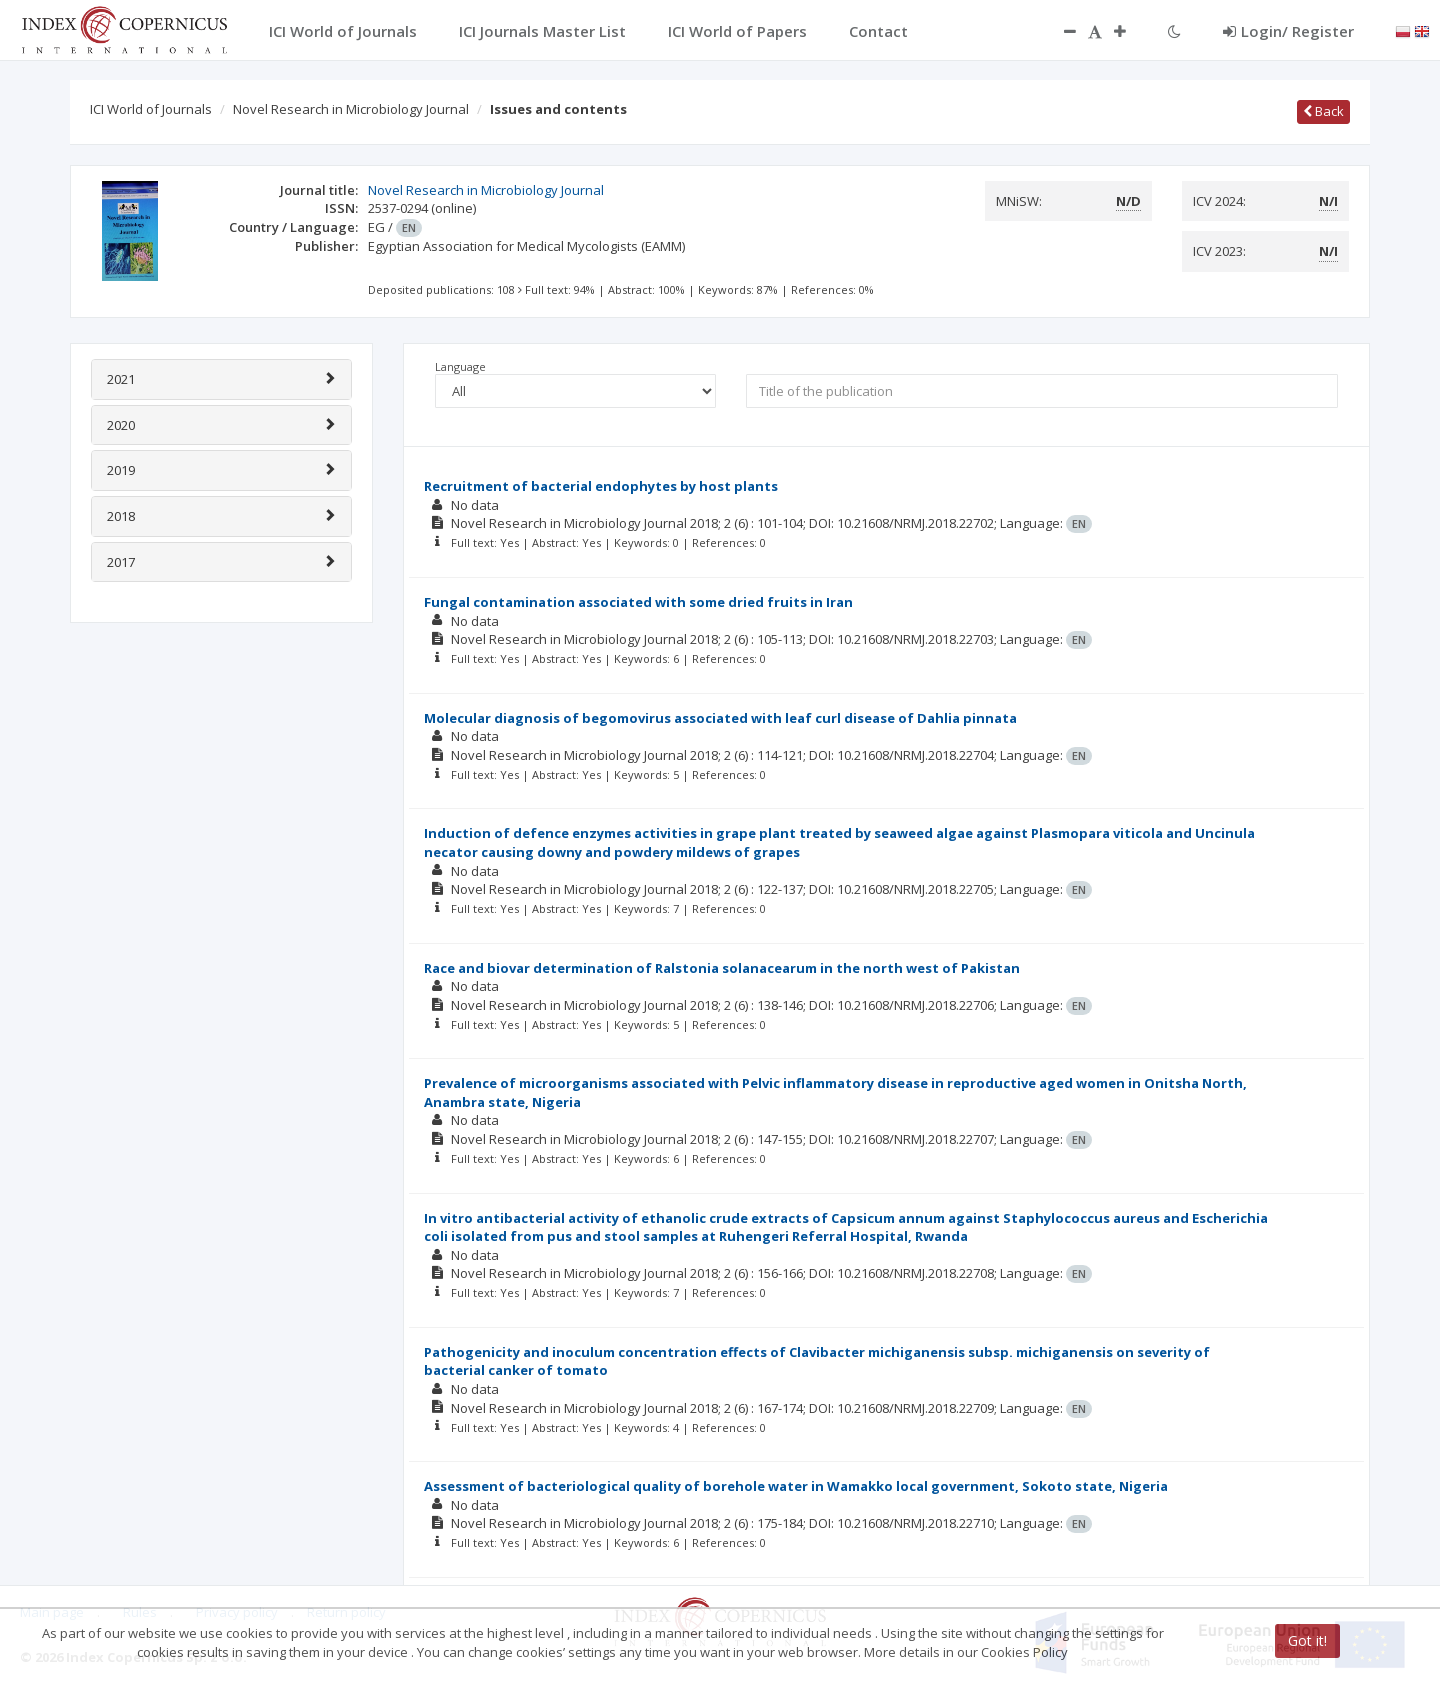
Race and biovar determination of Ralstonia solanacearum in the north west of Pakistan (722, 968)
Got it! (1307, 1640)
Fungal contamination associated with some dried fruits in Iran (638, 602)
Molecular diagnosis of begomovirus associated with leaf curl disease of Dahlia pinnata (720, 718)
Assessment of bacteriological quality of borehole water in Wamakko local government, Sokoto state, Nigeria (796, 1486)
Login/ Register (1288, 31)
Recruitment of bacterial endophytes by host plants (601, 486)
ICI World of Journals (151, 109)
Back (1323, 111)
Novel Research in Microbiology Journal (351, 109)
